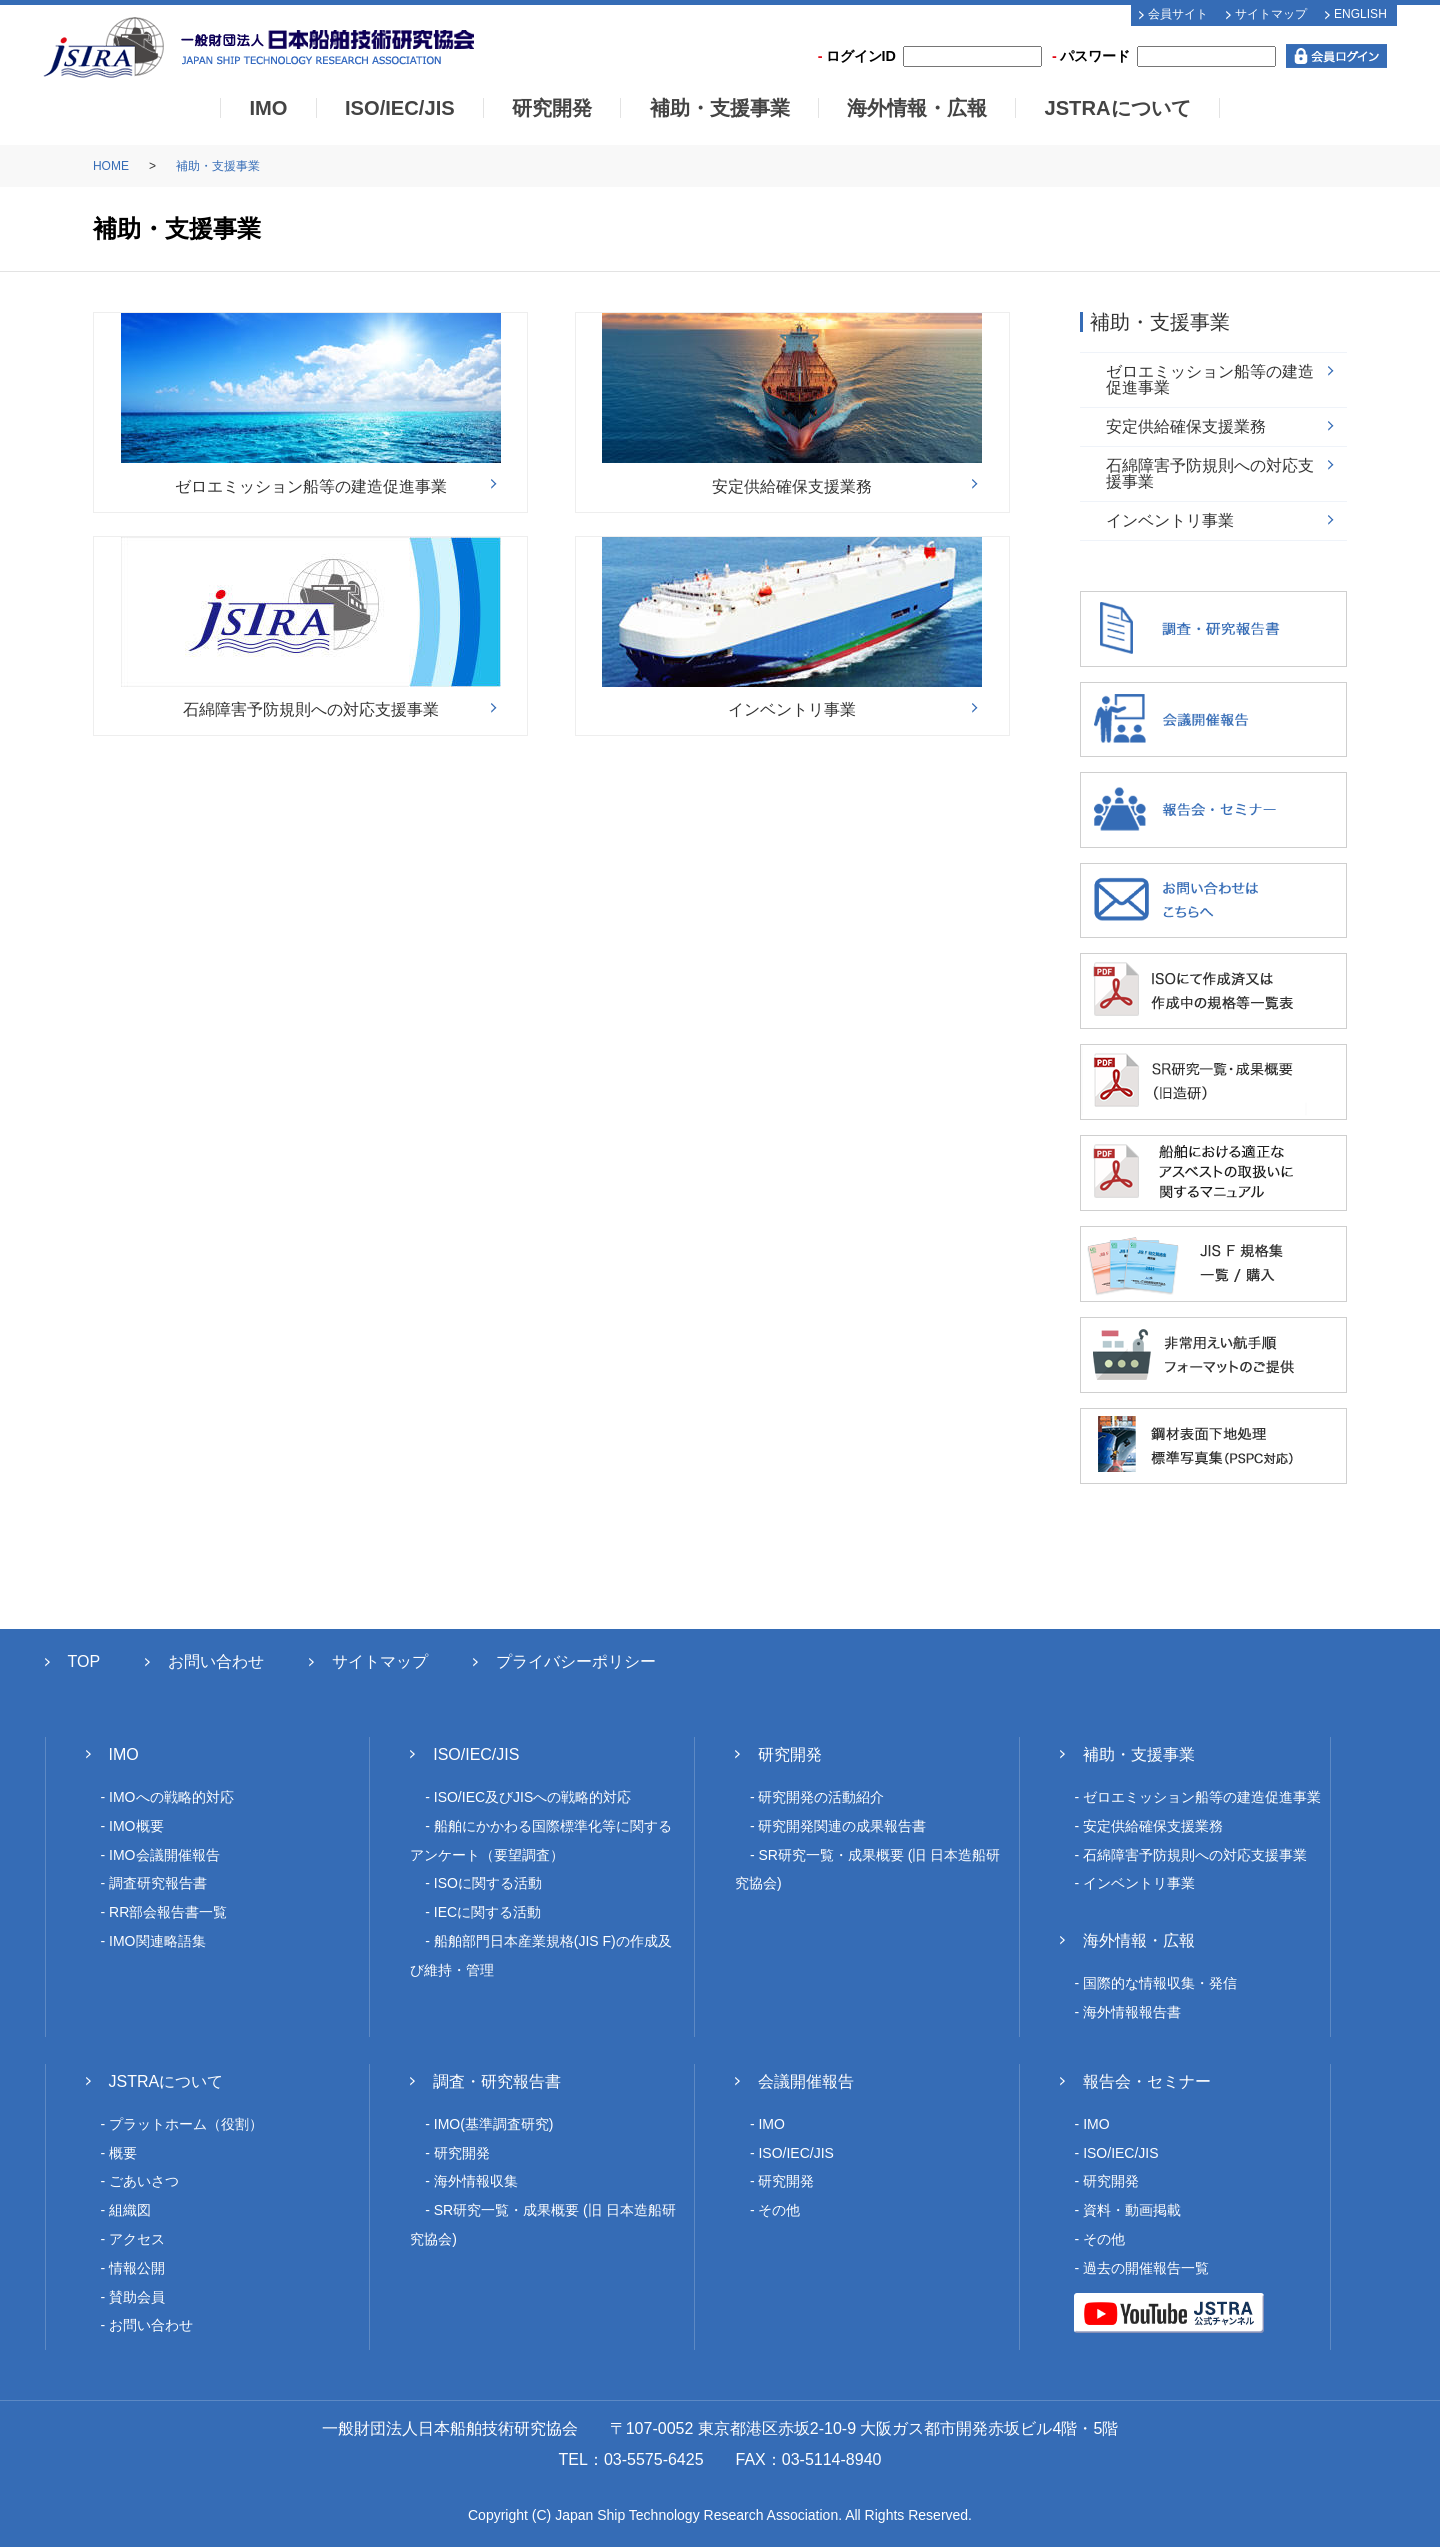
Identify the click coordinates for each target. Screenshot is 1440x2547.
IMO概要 (136, 1826)
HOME (111, 166)
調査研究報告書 (158, 1883)
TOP (84, 1661)
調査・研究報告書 (497, 2081)
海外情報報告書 (1132, 2012)
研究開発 (552, 108)
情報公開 (137, 2268)
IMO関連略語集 (157, 1941)
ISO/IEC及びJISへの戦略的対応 (533, 1797)
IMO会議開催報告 (164, 1855)
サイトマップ (1271, 14)
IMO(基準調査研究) (494, 2124)
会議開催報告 (806, 2081)
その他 (779, 2210)
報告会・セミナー (1147, 2081)
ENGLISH (1360, 14)
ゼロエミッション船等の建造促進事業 (1210, 379)
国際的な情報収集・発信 (1160, 1983)
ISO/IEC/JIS (400, 108)
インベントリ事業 (1170, 520)
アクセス (137, 2239)
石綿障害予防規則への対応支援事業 (1210, 473)
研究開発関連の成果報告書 (842, 1826)
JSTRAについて (1117, 108)
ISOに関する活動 (488, 1883)
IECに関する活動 (487, 1912)
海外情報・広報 (917, 108)
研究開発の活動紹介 (821, 1797)
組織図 (130, 2210)
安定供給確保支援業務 (1186, 426)
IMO (268, 108)
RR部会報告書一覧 (168, 1912)
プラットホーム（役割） (186, 2124)
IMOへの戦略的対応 (171, 1797)
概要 (123, 2153)
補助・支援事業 (720, 108)
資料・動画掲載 (1132, 2210)
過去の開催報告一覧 (1146, 2268)
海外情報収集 (476, 2181)
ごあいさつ (144, 2181)
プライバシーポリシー (576, 1661)
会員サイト (1178, 14)
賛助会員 (137, 2297)
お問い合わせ (216, 1661)
